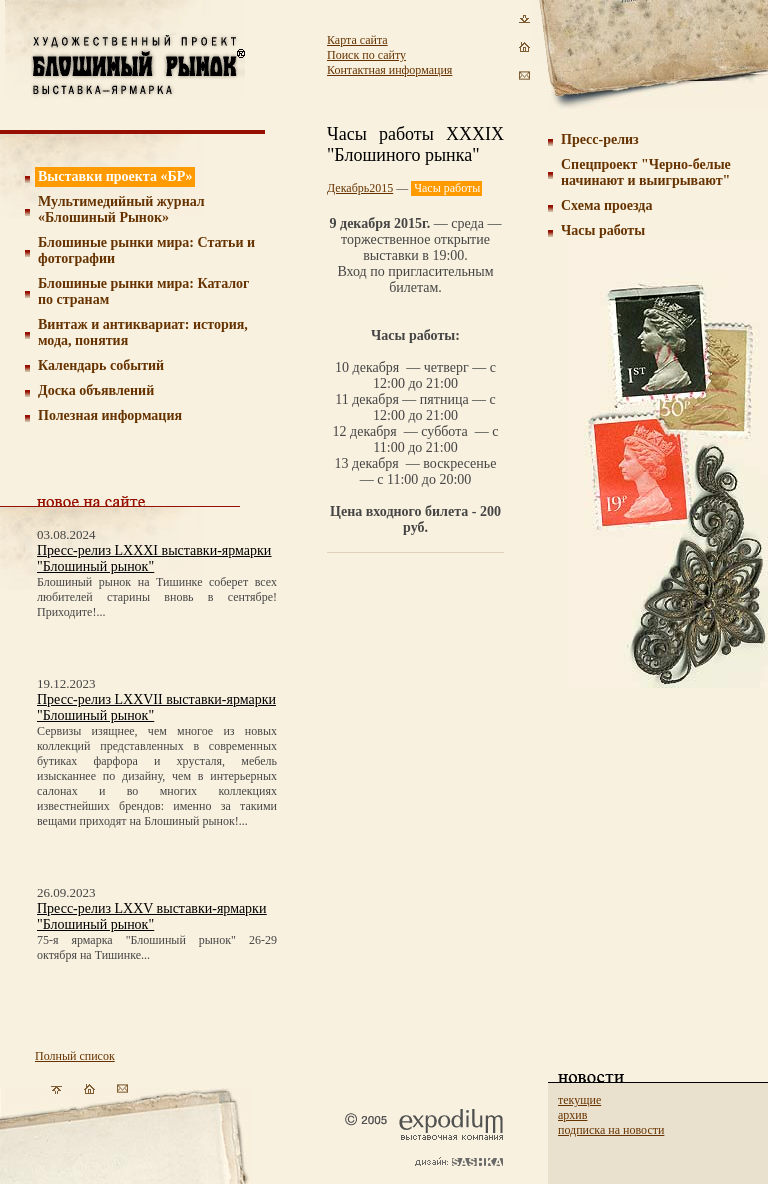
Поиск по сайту (366, 55)
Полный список (75, 1056)
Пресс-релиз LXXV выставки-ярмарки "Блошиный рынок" (151, 916)
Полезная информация (110, 415)
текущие (579, 1100)
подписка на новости (611, 1130)
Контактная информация (389, 70)
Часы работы (603, 230)
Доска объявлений (96, 390)
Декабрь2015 (360, 188)
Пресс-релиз (600, 139)
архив (572, 1115)
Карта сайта (357, 40)
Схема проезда (606, 205)
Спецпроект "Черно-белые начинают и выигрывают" (646, 172)
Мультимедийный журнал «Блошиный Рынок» (121, 209)
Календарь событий (101, 365)
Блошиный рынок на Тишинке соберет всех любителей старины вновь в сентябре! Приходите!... (157, 597)
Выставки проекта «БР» (115, 176)
